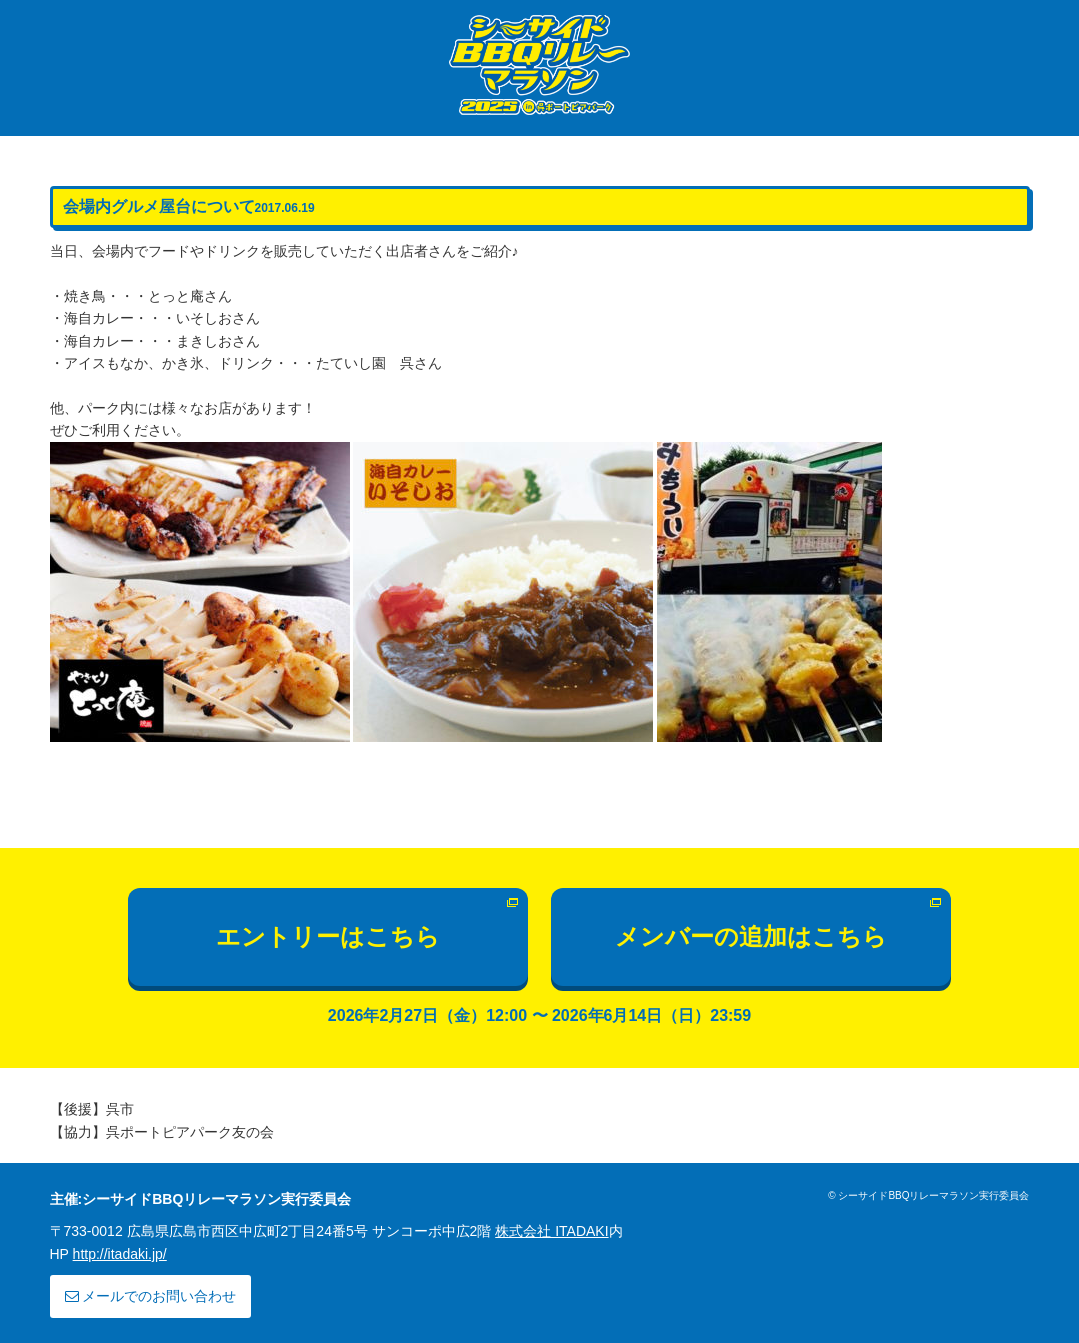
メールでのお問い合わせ (151, 1296)
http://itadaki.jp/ (120, 1254)
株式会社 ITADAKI (551, 1231)
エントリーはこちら (328, 936)
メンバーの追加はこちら (751, 936)
